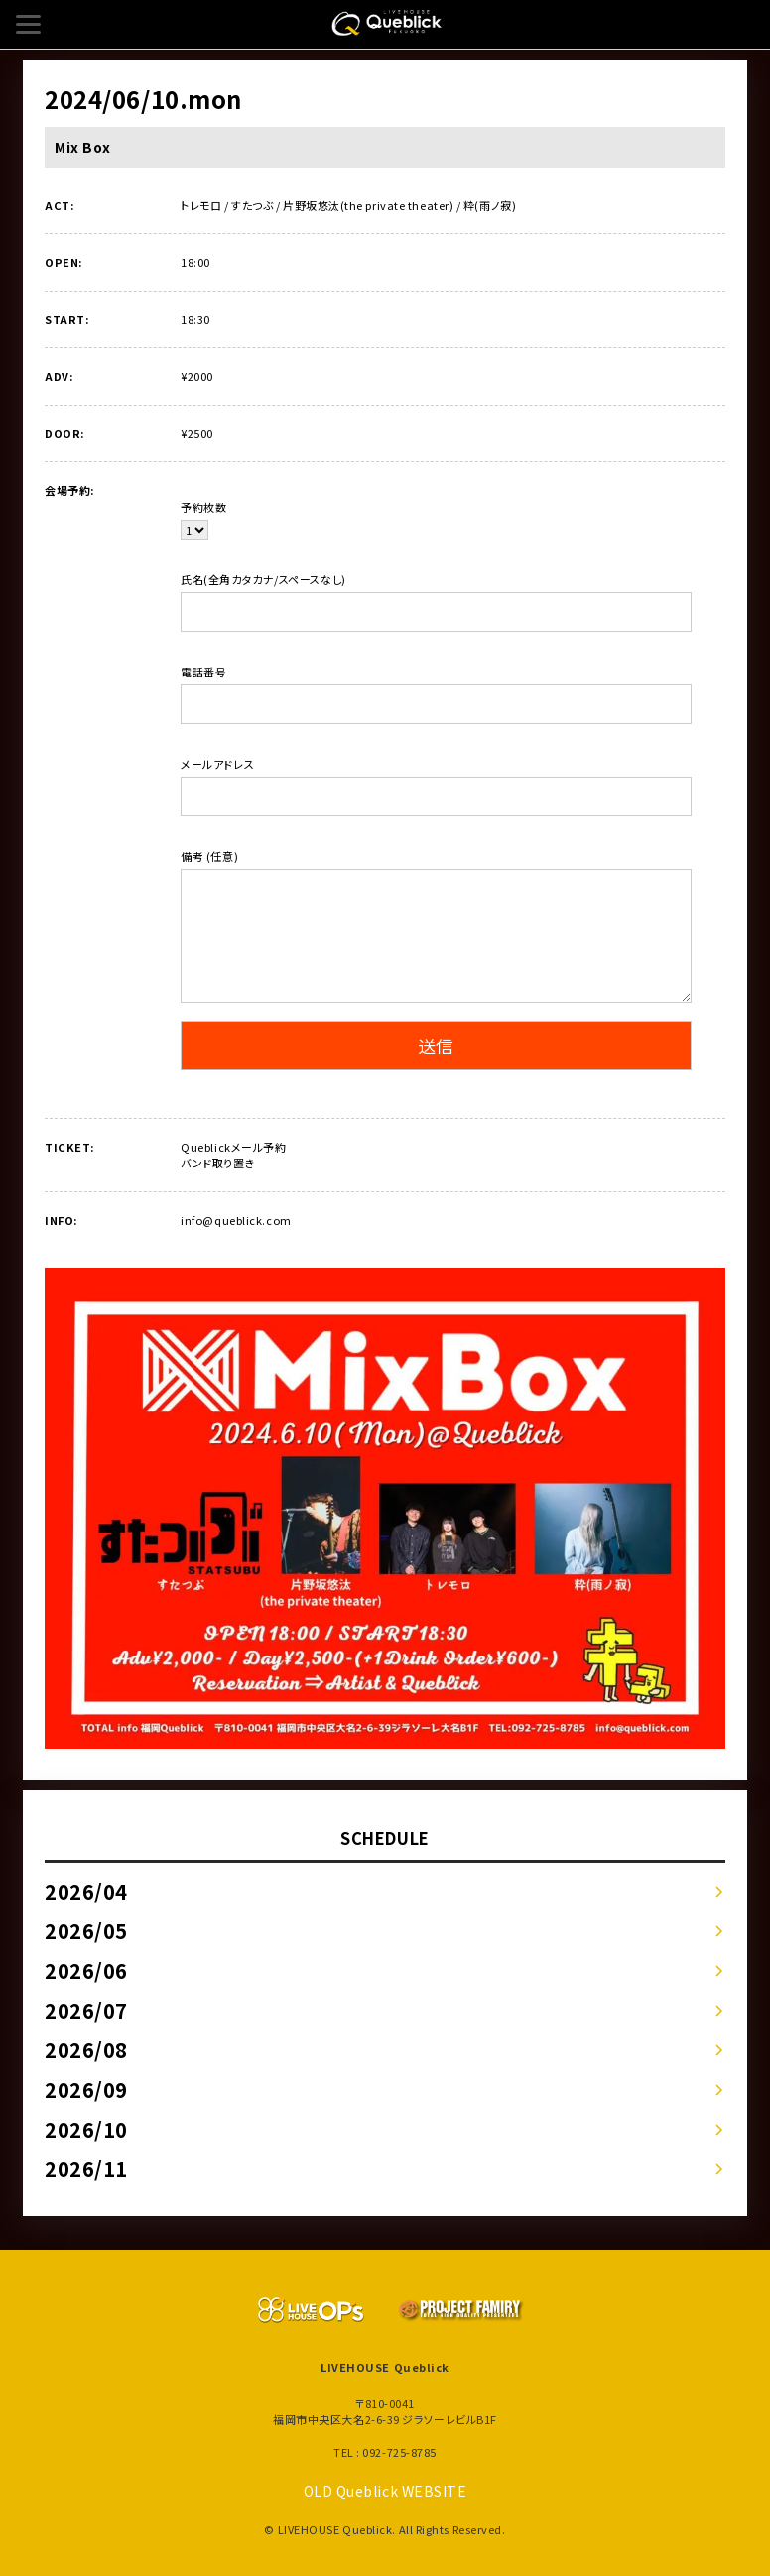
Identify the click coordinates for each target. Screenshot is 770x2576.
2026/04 (86, 1891)
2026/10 (86, 2129)
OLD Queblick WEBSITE (385, 2491)
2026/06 (86, 1970)
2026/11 (86, 2168)
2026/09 (86, 2089)
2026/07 (86, 2010)
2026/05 (86, 1930)
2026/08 (86, 2049)
